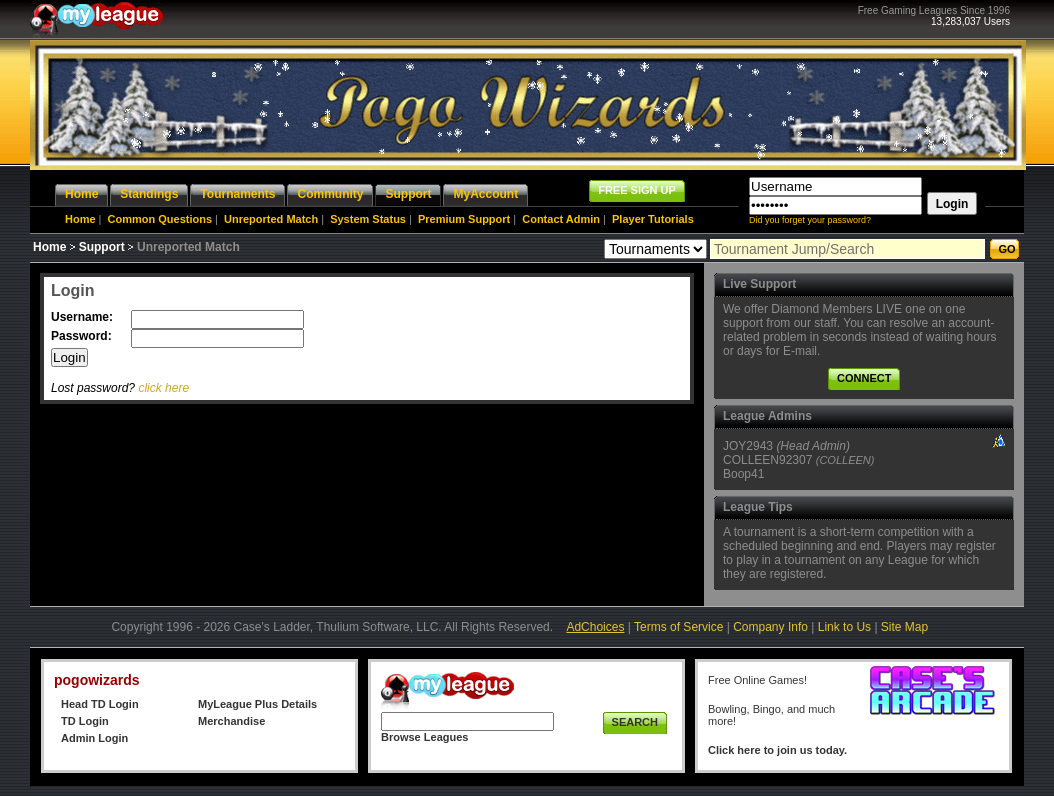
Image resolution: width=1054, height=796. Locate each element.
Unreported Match (271, 219)
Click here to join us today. (777, 750)
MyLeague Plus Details (257, 704)
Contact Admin (561, 219)
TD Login (85, 721)
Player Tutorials (653, 219)
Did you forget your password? (810, 220)
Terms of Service (678, 627)
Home (80, 219)
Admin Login (94, 738)
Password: (83, 336)
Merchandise (231, 721)
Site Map (904, 627)
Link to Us (844, 627)
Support (102, 247)
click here (163, 388)
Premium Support (464, 219)
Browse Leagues (424, 737)
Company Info (770, 627)
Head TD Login (100, 704)
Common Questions (160, 219)
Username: (83, 317)
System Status (368, 219)
